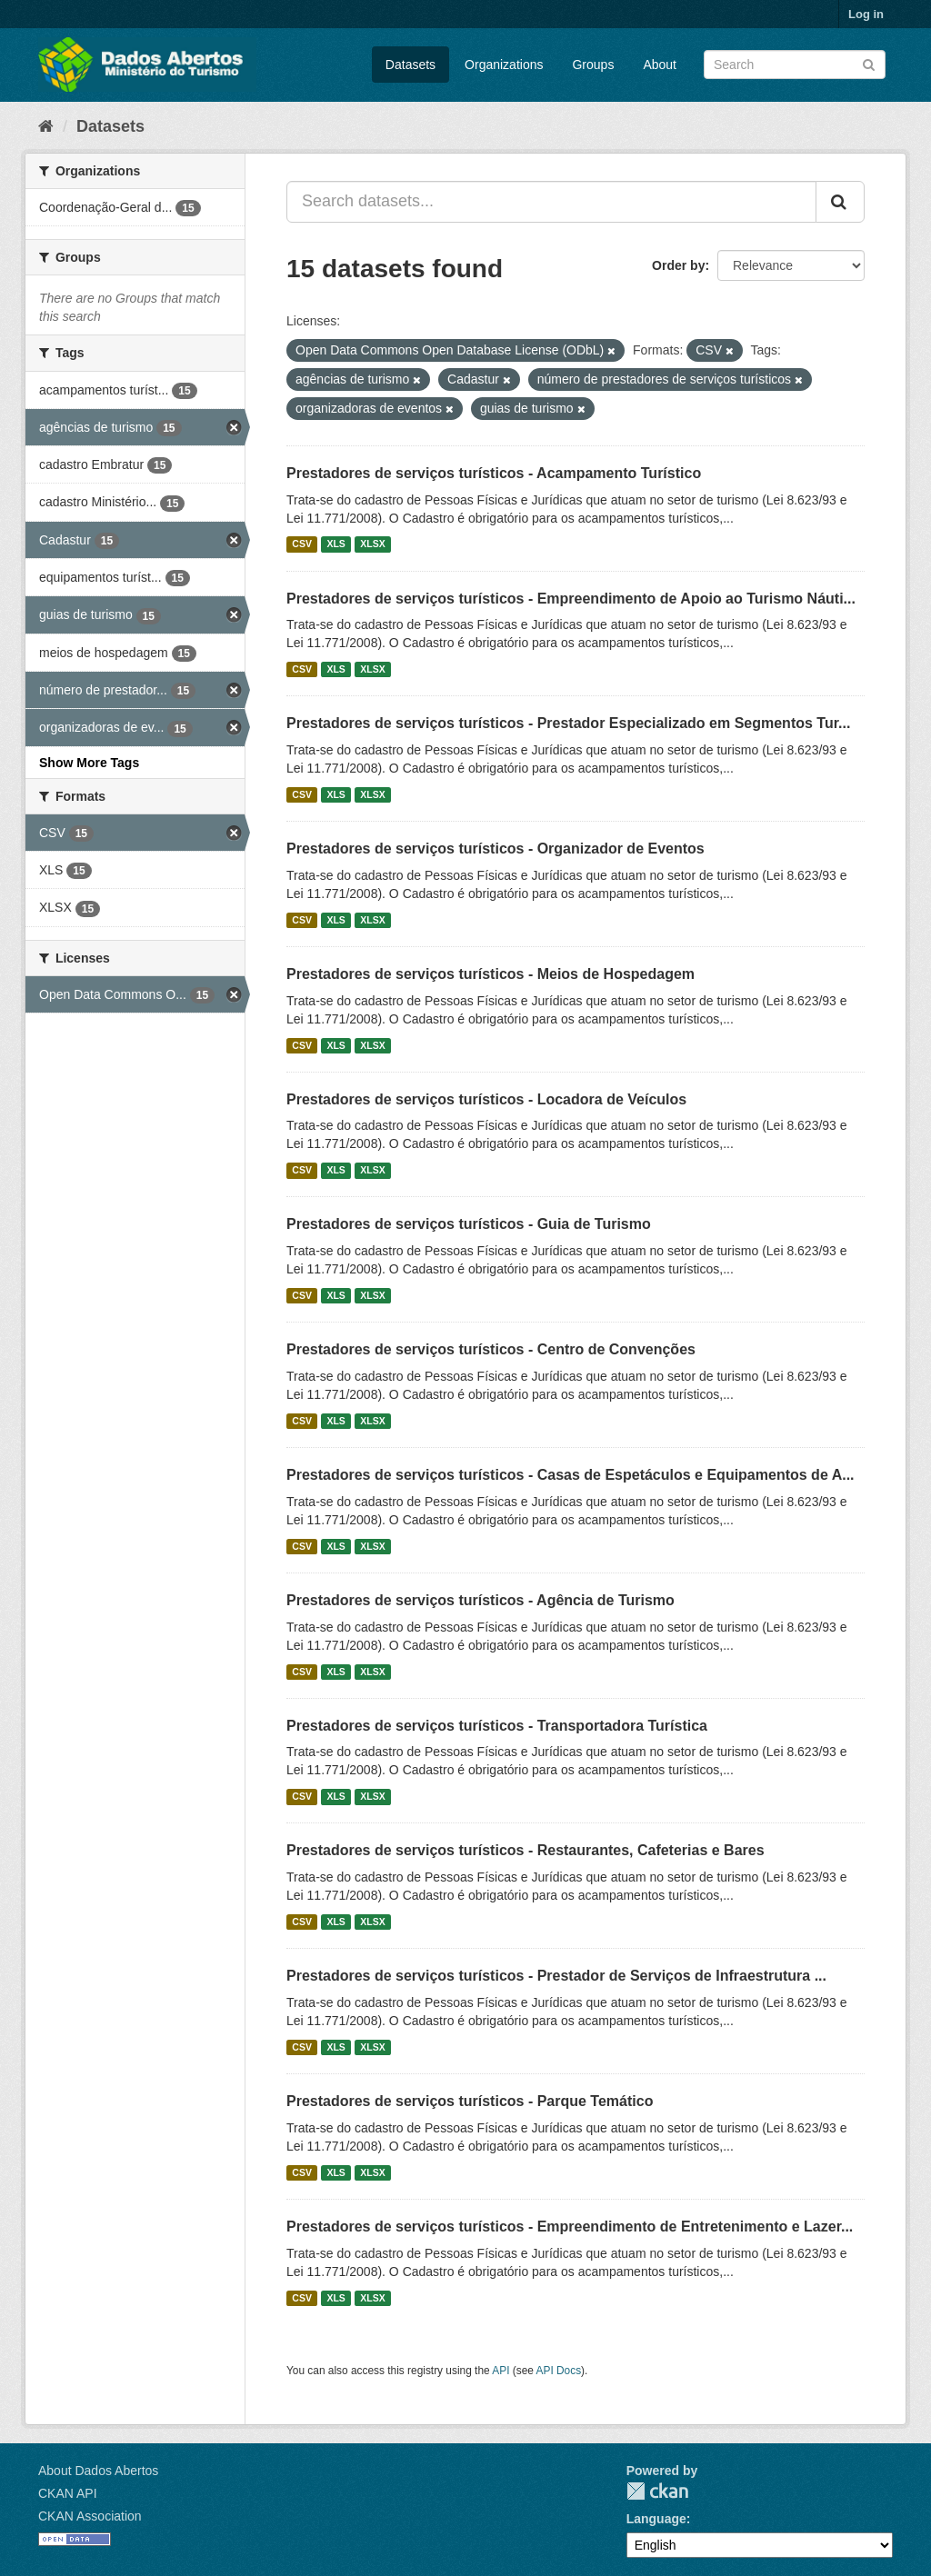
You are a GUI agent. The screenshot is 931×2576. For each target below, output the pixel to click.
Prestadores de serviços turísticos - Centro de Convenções (491, 1349)
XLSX (372, 544)
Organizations (504, 64)
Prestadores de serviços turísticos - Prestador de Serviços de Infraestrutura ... (556, 1975)
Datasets (410, 64)
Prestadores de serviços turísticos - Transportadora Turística (496, 1725)
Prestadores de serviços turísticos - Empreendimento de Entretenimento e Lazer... (569, 2226)
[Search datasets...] (551, 202)
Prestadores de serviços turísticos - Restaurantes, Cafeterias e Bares (525, 1850)
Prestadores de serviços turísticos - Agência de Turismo (480, 1600)
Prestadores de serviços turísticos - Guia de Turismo (468, 1224)
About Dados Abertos (98, 2470)
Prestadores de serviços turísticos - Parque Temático (469, 2101)
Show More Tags (89, 762)
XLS (335, 544)
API (500, 2370)
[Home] (46, 126)
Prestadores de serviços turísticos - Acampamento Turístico (493, 473)
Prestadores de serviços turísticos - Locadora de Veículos (486, 1099)
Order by (678, 265)
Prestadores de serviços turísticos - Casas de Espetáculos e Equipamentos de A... (570, 1475)
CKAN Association (90, 2516)
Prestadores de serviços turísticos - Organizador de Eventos (495, 848)
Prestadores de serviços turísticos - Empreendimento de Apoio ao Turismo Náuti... (571, 598)
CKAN (657, 2491)
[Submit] (868, 63)
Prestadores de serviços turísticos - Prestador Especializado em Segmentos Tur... (568, 723)
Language (656, 2518)
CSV (302, 544)
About (659, 64)
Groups (593, 64)
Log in (866, 14)
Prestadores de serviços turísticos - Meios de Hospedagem (490, 974)
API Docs (559, 2370)
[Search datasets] (795, 64)
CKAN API (67, 2493)
